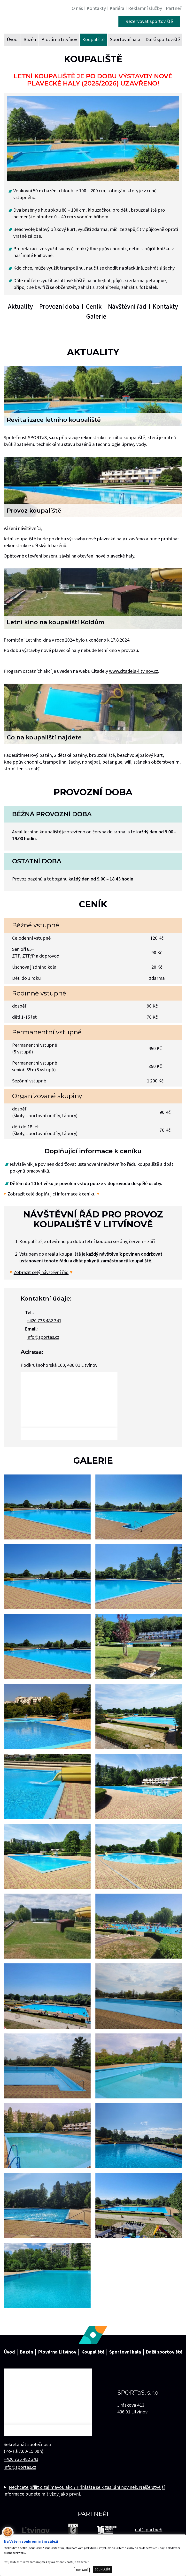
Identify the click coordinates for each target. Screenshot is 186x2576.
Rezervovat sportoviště (149, 21)
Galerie (96, 316)
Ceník (94, 306)
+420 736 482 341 (44, 1320)
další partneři (148, 2529)
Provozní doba (59, 306)
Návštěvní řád (127, 306)
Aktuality (20, 306)
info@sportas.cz (43, 1337)
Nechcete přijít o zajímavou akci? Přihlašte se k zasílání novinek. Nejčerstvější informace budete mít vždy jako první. (84, 2490)
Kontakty (165, 306)
